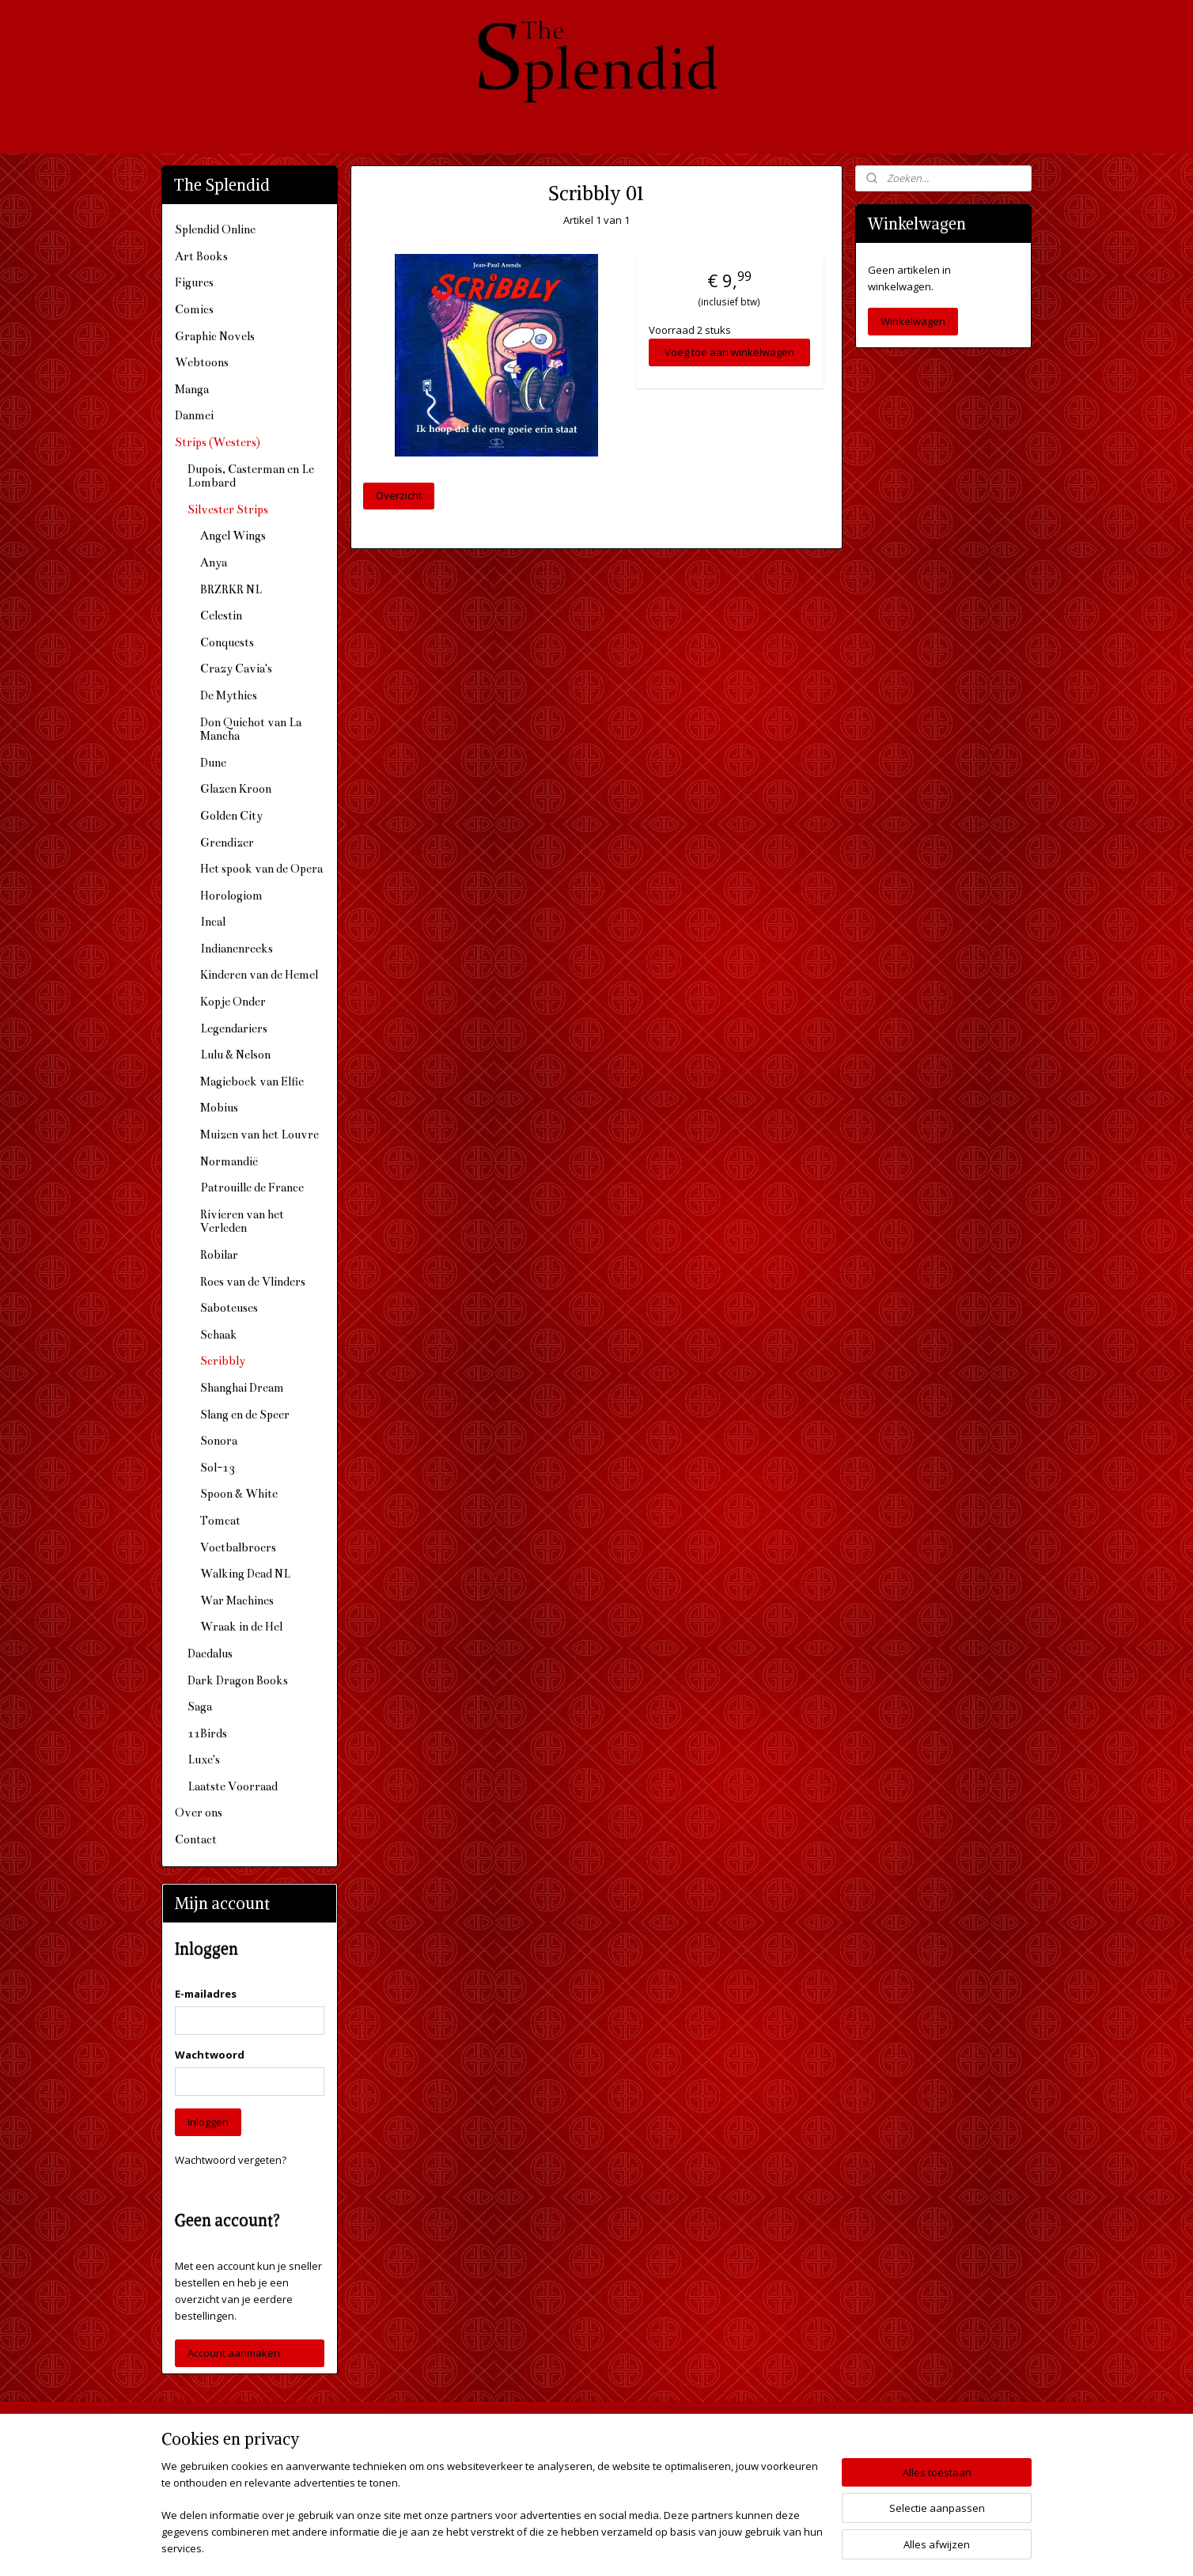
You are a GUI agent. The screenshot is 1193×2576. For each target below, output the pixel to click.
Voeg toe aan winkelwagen (729, 352)
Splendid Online (215, 229)
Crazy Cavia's (236, 668)
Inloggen (208, 2122)
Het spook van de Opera (261, 869)
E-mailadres (206, 1994)
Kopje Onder (233, 1001)
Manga (192, 389)
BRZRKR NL (231, 589)
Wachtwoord (209, 2055)
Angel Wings (233, 535)
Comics (194, 309)
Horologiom (231, 895)
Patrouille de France (252, 1187)
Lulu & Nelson (235, 1054)
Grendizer (227, 842)
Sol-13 (217, 1467)
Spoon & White (239, 1494)
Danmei (194, 415)
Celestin (221, 615)
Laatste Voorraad (232, 1786)
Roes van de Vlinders (252, 1282)
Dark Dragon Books (237, 1680)
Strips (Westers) (217, 442)
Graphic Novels (215, 336)
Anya (213, 562)
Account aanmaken (233, 2353)
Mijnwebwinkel (767, 2547)
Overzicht (399, 495)
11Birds (207, 1733)
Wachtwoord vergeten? (230, 2160)
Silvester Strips (227, 509)
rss (568, 2547)
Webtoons (202, 362)
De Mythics (228, 695)
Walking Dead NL (245, 1573)
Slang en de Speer (245, 1414)
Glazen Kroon (235, 789)
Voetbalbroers (238, 1547)
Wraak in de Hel (241, 1626)
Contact (196, 1839)
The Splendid (733, 2437)
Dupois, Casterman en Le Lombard (250, 476)
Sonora (218, 1441)
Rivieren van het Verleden (242, 1221)
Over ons (198, 1812)
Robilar (219, 1255)
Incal (212, 922)
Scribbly (222, 1361)
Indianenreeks (236, 948)
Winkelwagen (913, 321)
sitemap (535, 2547)
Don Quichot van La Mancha (250, 729)
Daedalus (210, 1653)
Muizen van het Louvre (259, 1134)
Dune (213, 763)
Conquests (227, 642)
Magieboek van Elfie (252, 1081)
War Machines (237, 1600)
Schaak (218, 1335)
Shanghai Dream (242, 1388)
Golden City (231, 816)
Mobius (219, 1107)
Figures (194, 282)
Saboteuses (229, 1308)
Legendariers (233, 1028)
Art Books (201, 256)
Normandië (229, 1161)
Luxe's (203, 1759)
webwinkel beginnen (629, 2547)
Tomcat (220, 1520)
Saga (199, 1706)
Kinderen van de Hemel (259, 975)
